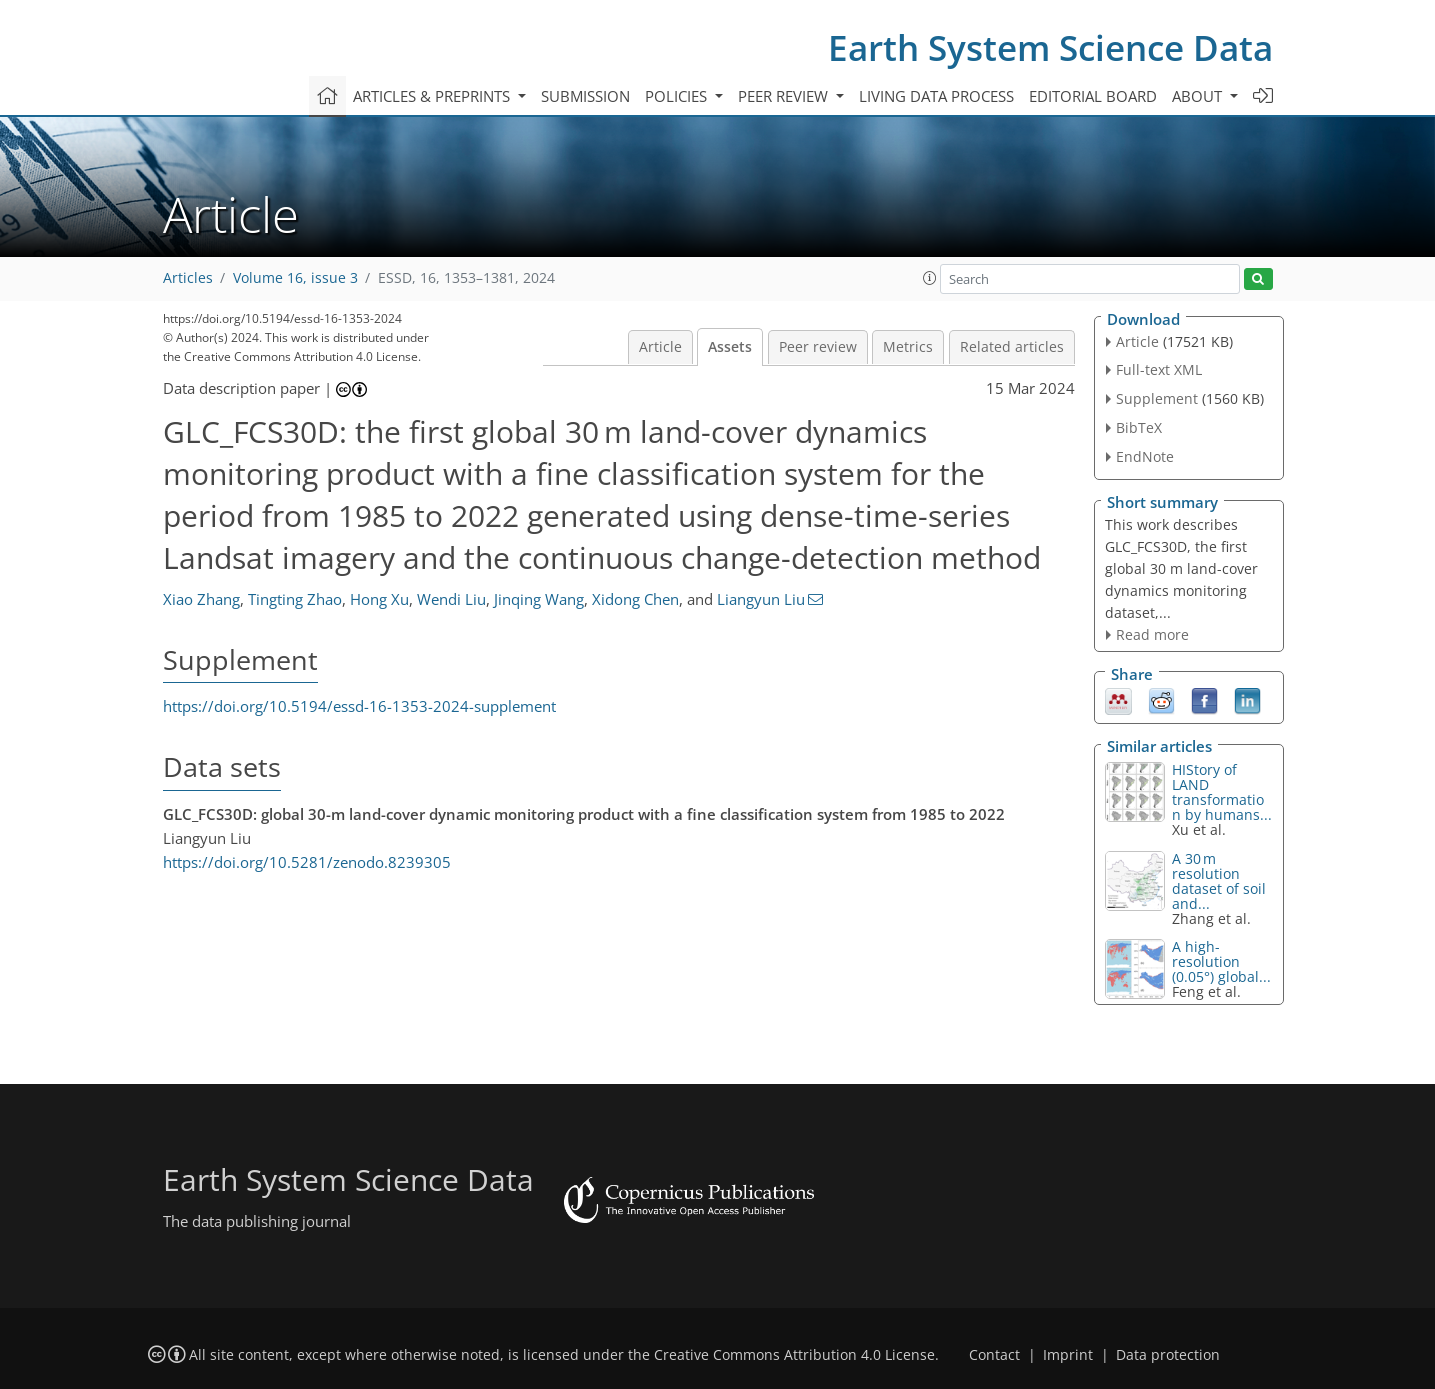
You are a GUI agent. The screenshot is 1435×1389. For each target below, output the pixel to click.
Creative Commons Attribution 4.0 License (794, 1355)
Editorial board (1093, 96)
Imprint (1068, 1355)
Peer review (818, 347)
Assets (730, 347)
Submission (585, 96)
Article (660, 347)
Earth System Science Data (1050, 47)
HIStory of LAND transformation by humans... (1222, 792)
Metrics (908, 347)
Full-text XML (1159, 369)
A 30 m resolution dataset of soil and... (1219, 881)
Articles (188, 278)
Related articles (1012, 347)
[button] (930, 278)
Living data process (936, 96)
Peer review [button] (785, 96)
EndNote (1145, 456)
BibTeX (1139, 427)
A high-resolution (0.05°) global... (1221, 961)
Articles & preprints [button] (433, 96)
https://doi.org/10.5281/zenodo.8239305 (307, 862)
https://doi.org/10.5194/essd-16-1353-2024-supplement (359, 706)
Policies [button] (678, 96)
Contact (994, 1355)
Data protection (1168, 1355)
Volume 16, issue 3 (295, 278)
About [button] (1199, 96)
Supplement (1157, 398)
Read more (1152, 634)
